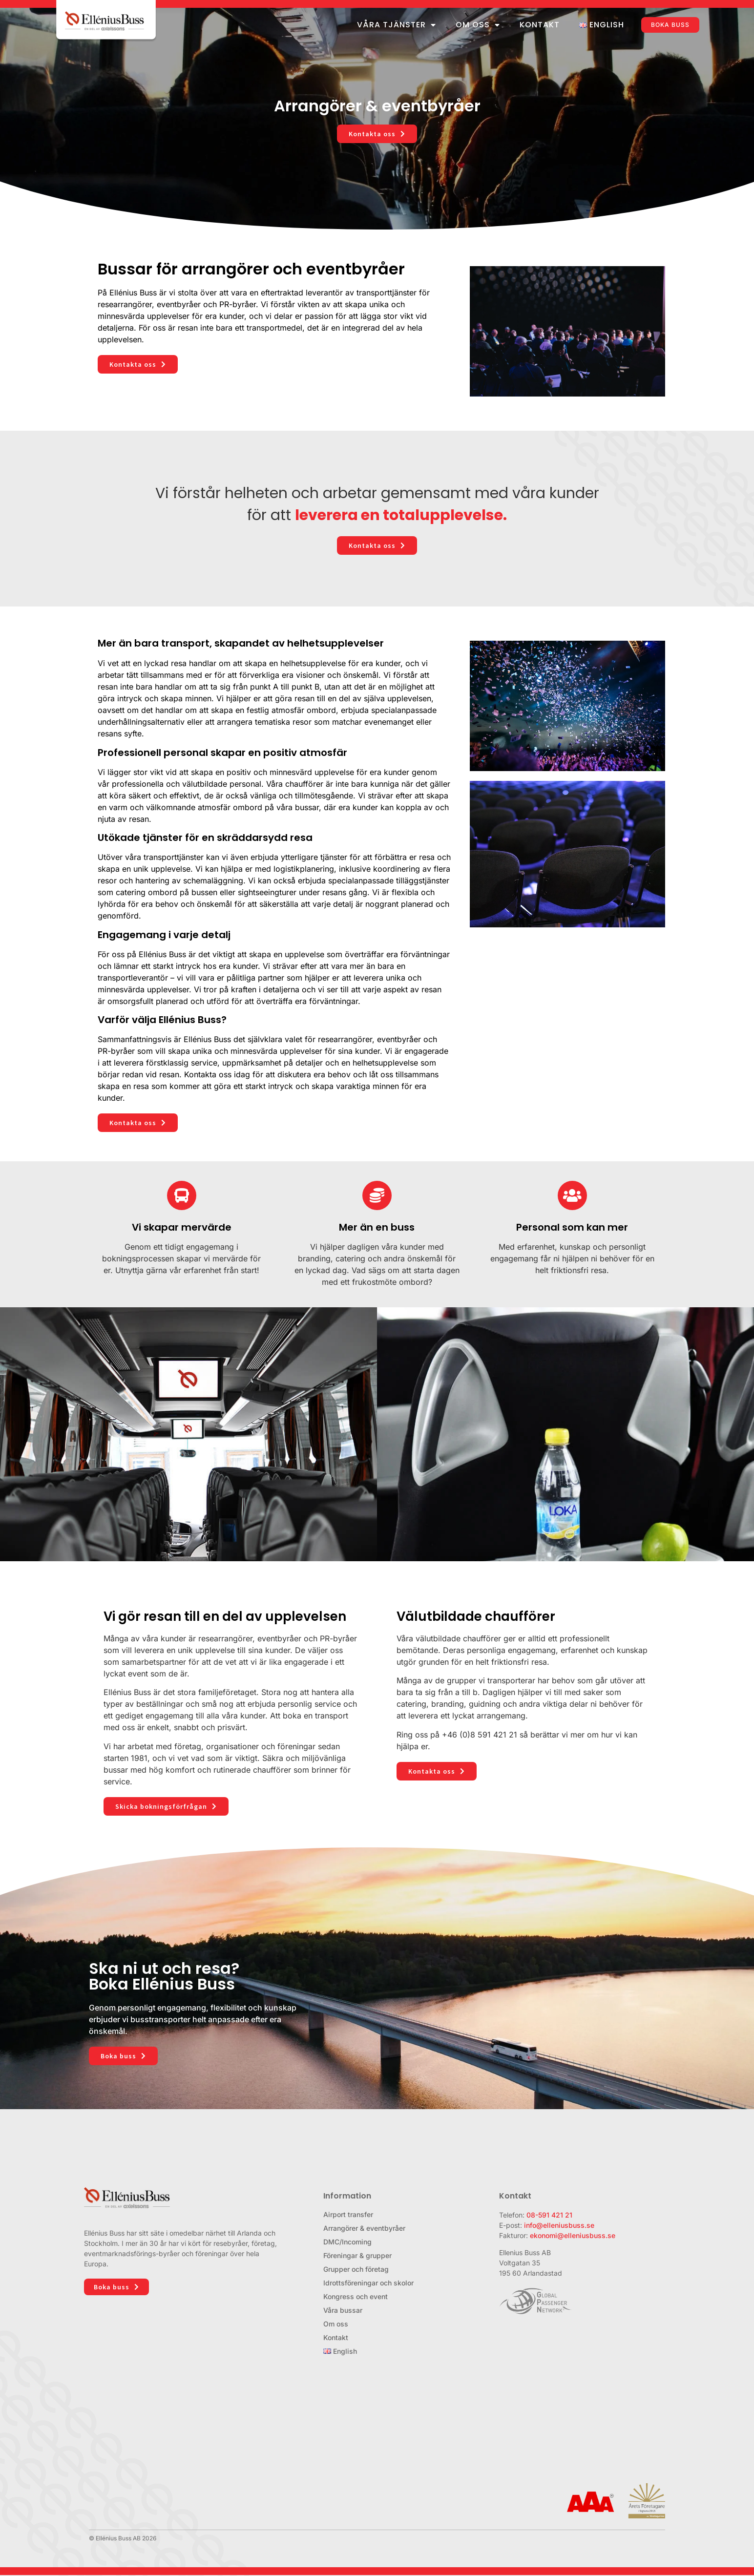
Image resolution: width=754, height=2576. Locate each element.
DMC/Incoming (347, 2242)
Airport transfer (348, 2214)
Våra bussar (342, 2310)
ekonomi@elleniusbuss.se (572, 2235)
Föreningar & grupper (357, 2255)
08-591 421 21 (549, 2215)
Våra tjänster (396, 25)
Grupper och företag (356, 2269)
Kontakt (540, 24)
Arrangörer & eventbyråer (364, 2228)
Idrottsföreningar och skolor (368, 2283)
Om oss (478, 25)
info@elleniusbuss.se (559, 2225)
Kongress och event (355, 2296)
